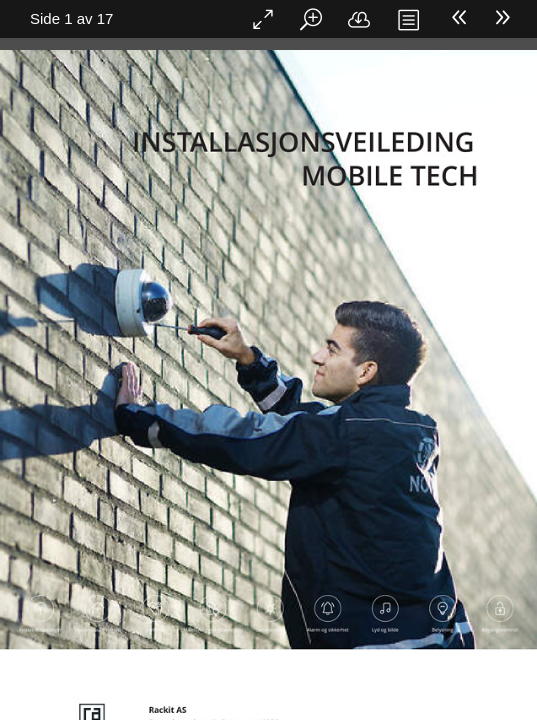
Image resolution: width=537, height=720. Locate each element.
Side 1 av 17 (71, 18)
